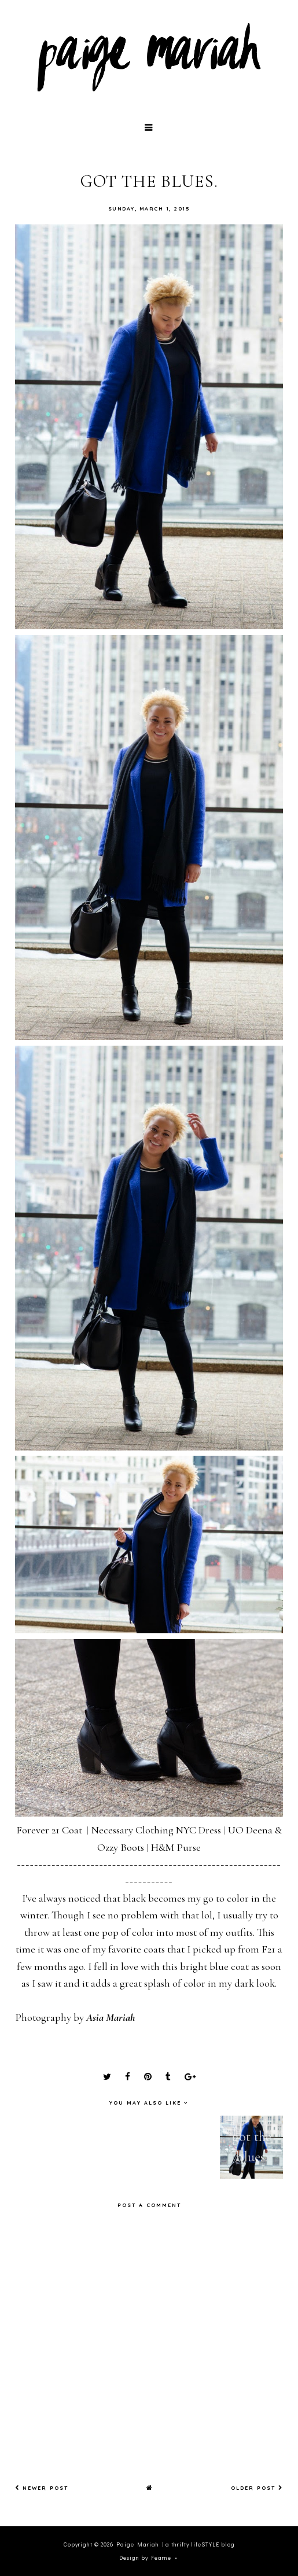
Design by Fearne (145, 2558)
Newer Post (41, 2488)
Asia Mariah (110, 2017)
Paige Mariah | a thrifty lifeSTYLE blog (175, 2544)
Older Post (257, 2488)
